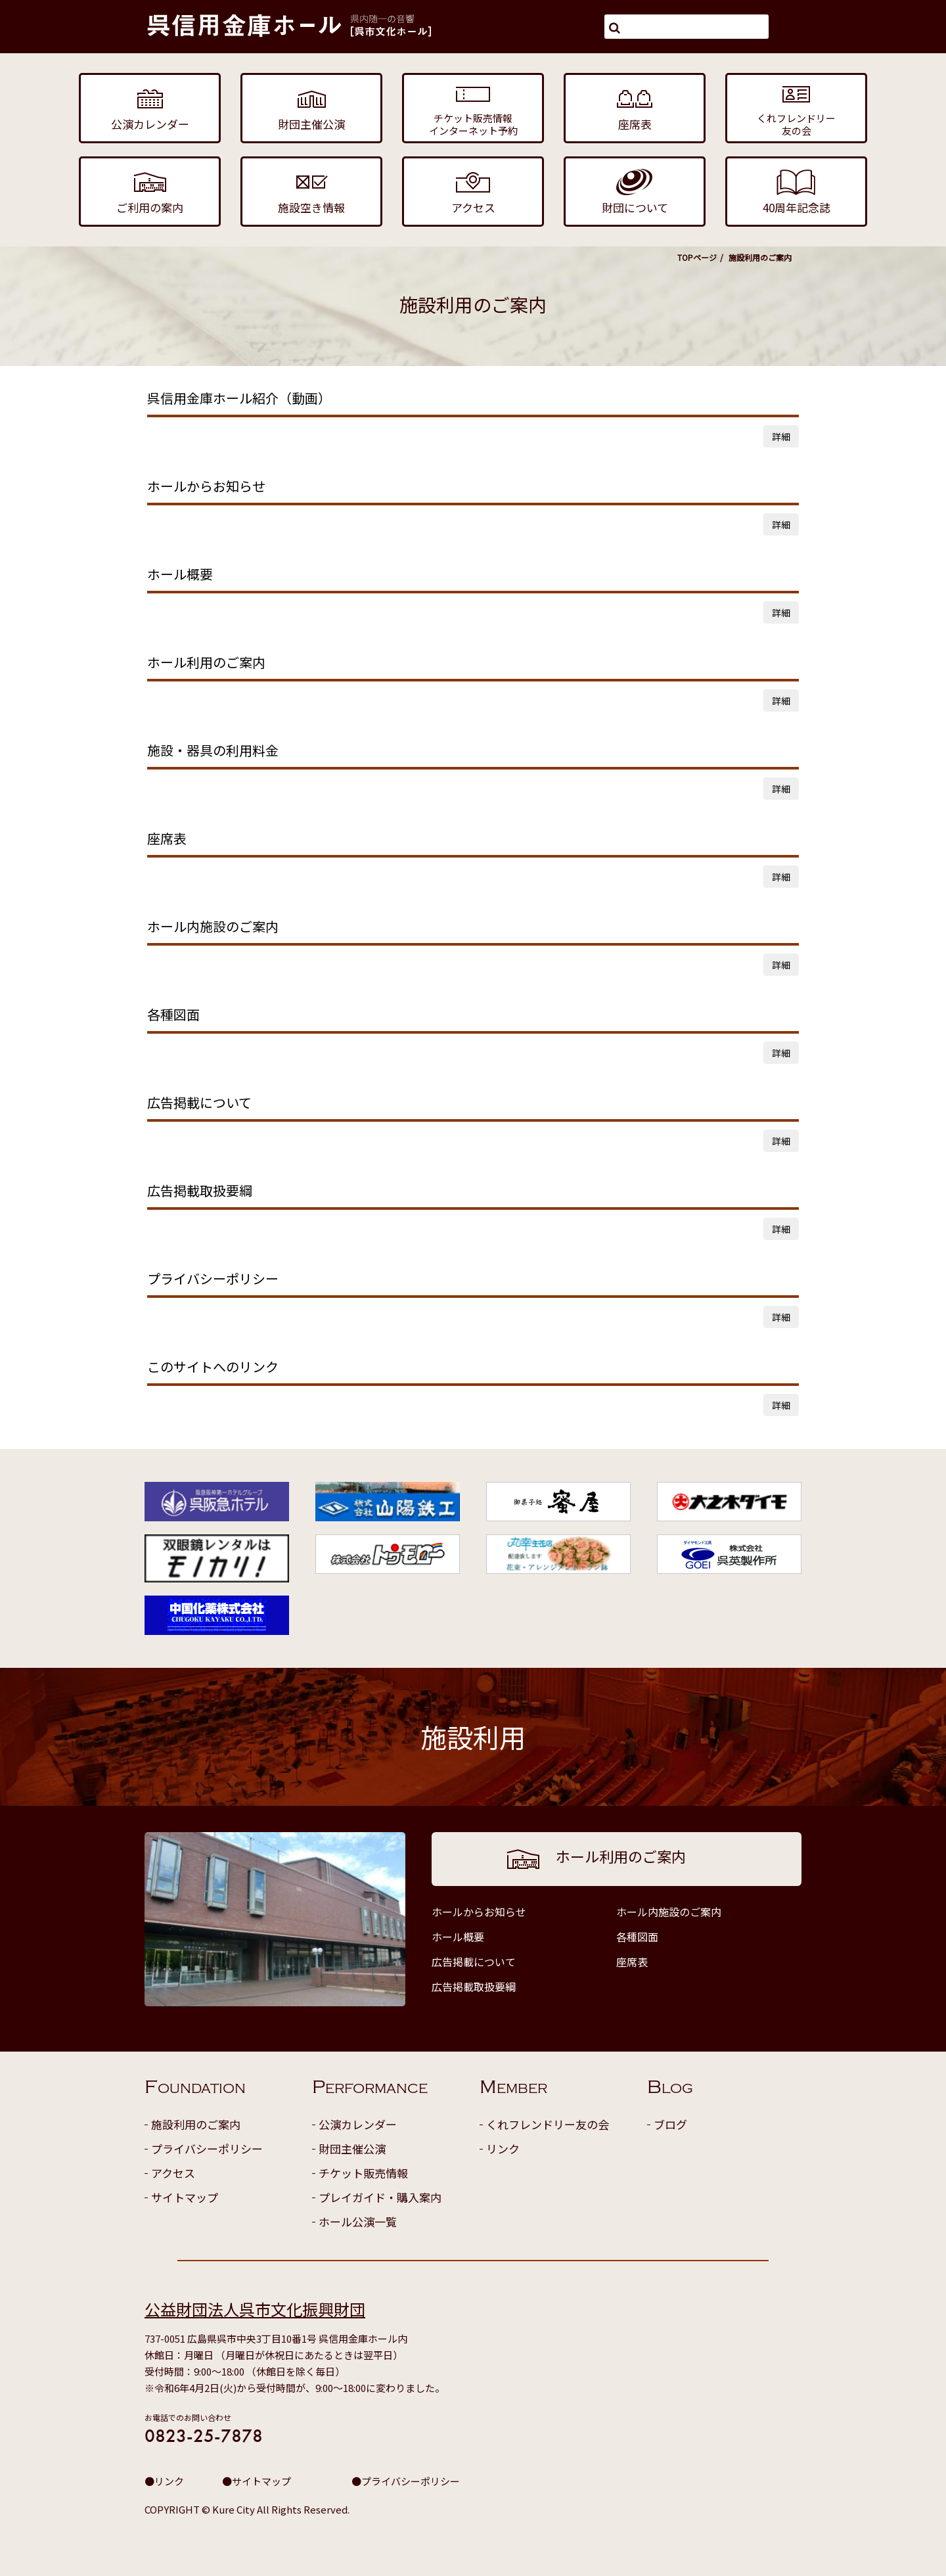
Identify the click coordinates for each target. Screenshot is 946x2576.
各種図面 (637, 1936)
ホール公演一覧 (358, 2221)
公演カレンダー (358, 2124)
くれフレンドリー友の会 (547, 2124)
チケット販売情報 (363, 2173)
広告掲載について (474, 1961)
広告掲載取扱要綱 (474, 1986)
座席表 (632, 1961)
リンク (503, 2148)
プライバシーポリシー (207, 2148)
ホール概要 (458, 1936)
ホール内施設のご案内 (668, 1912)
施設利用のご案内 (195, 2124)
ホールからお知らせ (479, 1912)
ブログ (670, 2124)
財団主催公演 (352, 2148)
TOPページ (697, 257)
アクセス (173, 2173)
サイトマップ (184, 2197)
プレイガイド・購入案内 (380, 2197)
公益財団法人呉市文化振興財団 (255, 2308)
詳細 (781, 436)
